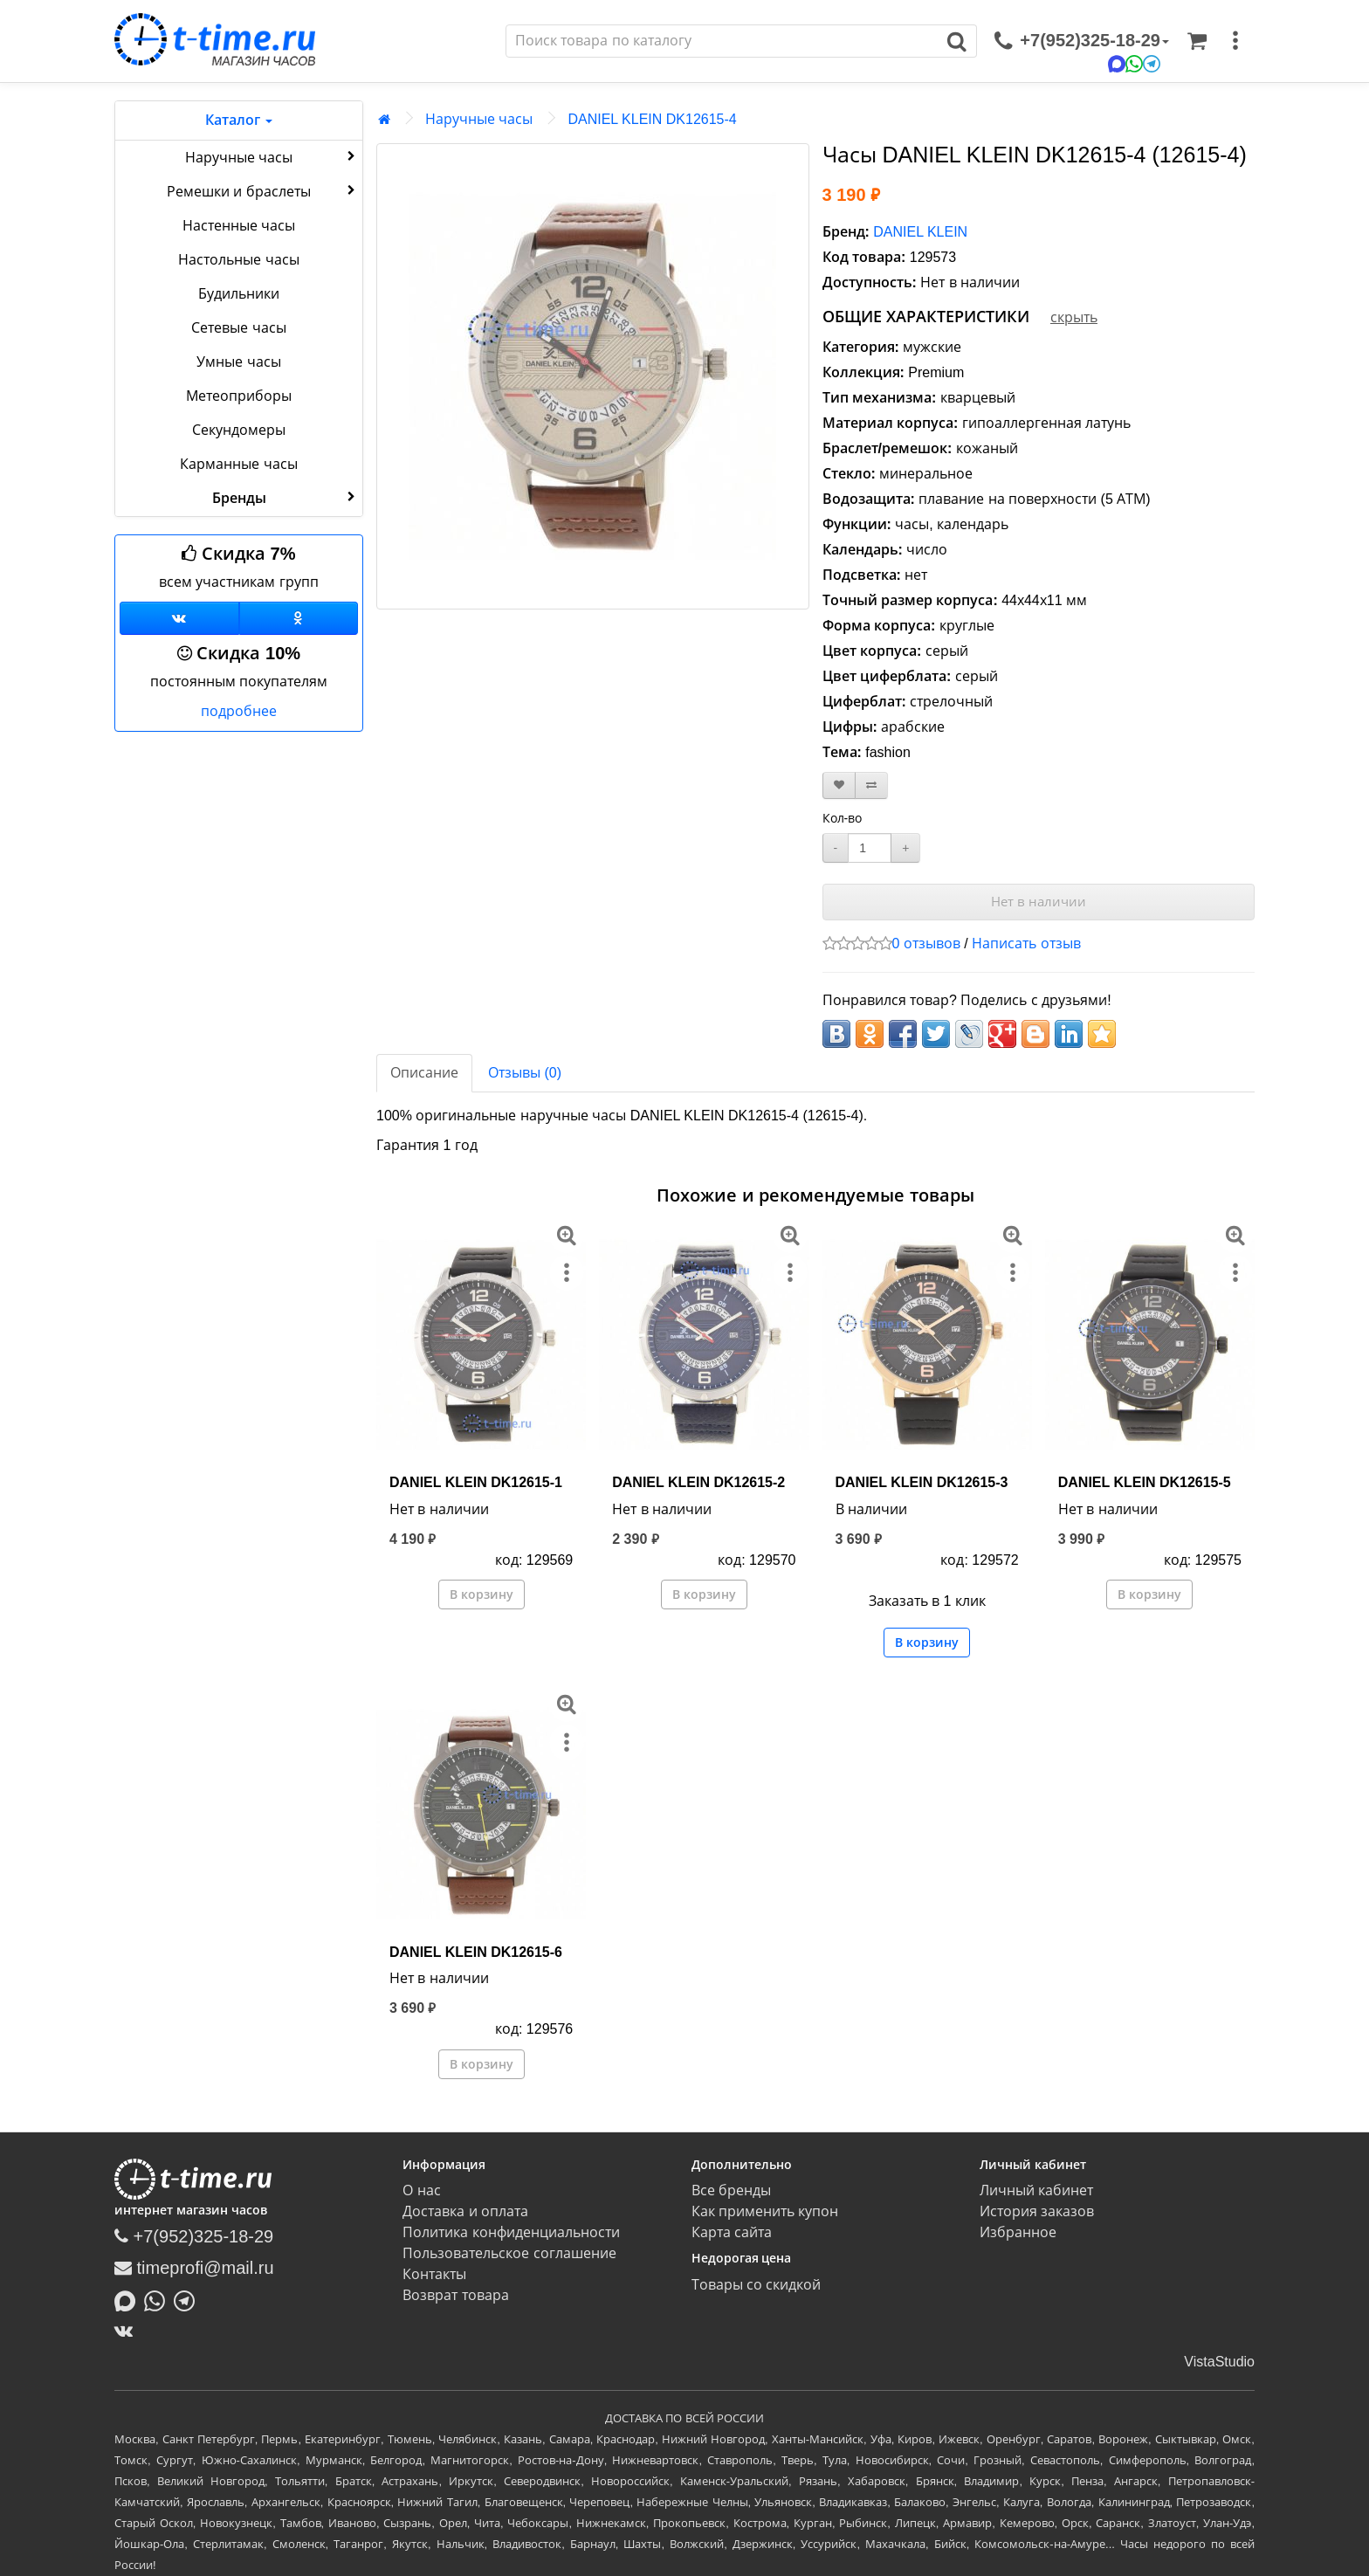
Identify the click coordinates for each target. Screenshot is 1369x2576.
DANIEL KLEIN (920, 231)
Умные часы (238, 362)
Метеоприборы (239, 396)
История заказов (1037, 2211)
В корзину (481, 1594)
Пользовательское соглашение (509, 2253)
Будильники (238, 293)
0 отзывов (926, 943)
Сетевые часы (238, 327)
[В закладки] (839, 785)
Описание (424, 1072)
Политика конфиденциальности (510, 2232)
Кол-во (842, 818)
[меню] (1235, 41)
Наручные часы (272, 156)
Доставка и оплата (465, 2211)
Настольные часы (238, 259)
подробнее (239, 711)
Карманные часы (238, 464)
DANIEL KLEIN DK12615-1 (475, 1482)
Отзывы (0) (524, 1072)
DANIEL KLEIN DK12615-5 (1144, 1482)
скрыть (1073, 317)
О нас (421, 2190)
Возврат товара (455, 2295)
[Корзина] (1197, 41)
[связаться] (1082, 41)
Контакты (434, 2274)
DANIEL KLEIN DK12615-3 (922, 1482)
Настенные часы (238, 225)
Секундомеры (238, 430)
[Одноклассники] (299, 618)
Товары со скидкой (756, 2284)
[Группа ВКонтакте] (179, 618)
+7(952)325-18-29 (193, 2236)
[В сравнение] (871, 785)
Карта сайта (731, 2232)
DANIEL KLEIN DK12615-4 (652, 119)
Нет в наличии (1038, 901)
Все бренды (731, 2190)
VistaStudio (1219, 2361)
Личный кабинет (1036, 2190)
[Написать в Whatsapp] (159, 2299)
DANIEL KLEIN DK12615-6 (475, 1952)
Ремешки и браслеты (263, 190)
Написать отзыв (1026, 943)
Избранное (1018, 2232)
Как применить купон (765, 2211)
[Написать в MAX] (129, 2299)
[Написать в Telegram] (188, 2299)
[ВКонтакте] (127, 2330)
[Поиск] (722, 41)
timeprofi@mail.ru (194, 2267)
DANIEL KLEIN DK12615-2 (698, 1482)
